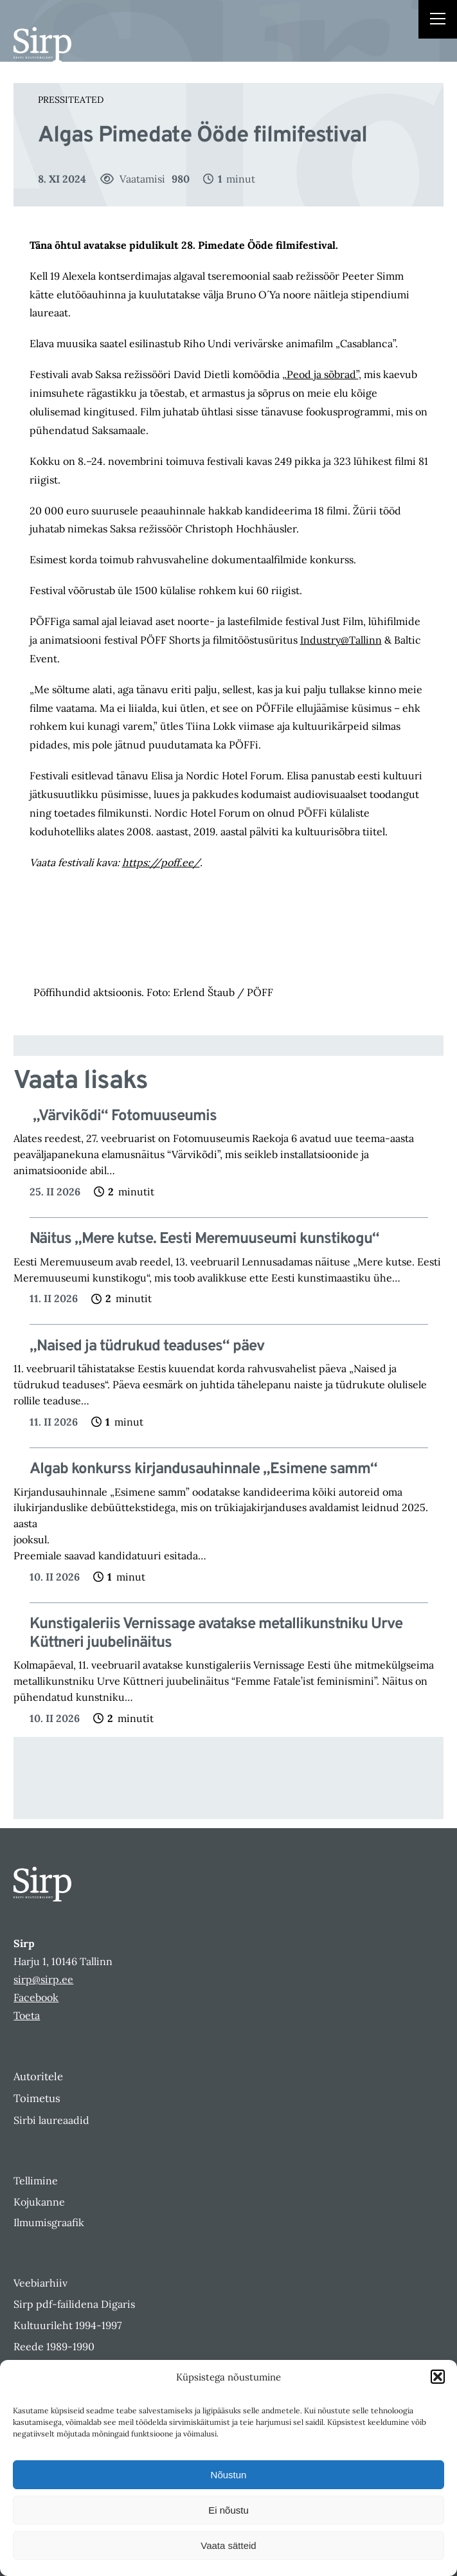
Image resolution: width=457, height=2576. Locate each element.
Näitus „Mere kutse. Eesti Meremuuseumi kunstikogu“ (204, 1239)
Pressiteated (70, 99)
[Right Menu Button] (437, 20)
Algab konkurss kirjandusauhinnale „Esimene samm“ (203, 1469)
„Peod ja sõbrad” (320, 374)
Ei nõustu (228, 2510)
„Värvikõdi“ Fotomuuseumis (123, 1116)
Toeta (26, 2015)
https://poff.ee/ (161, 862)
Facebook (35, 1997)
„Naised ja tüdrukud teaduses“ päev (147, 1347)
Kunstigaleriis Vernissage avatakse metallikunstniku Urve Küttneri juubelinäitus (216, 1634)
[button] (437, 2376)
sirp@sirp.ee (43, 1979)
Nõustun (229, 2474)
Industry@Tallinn (341, 639)
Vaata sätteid (228, 2545)
